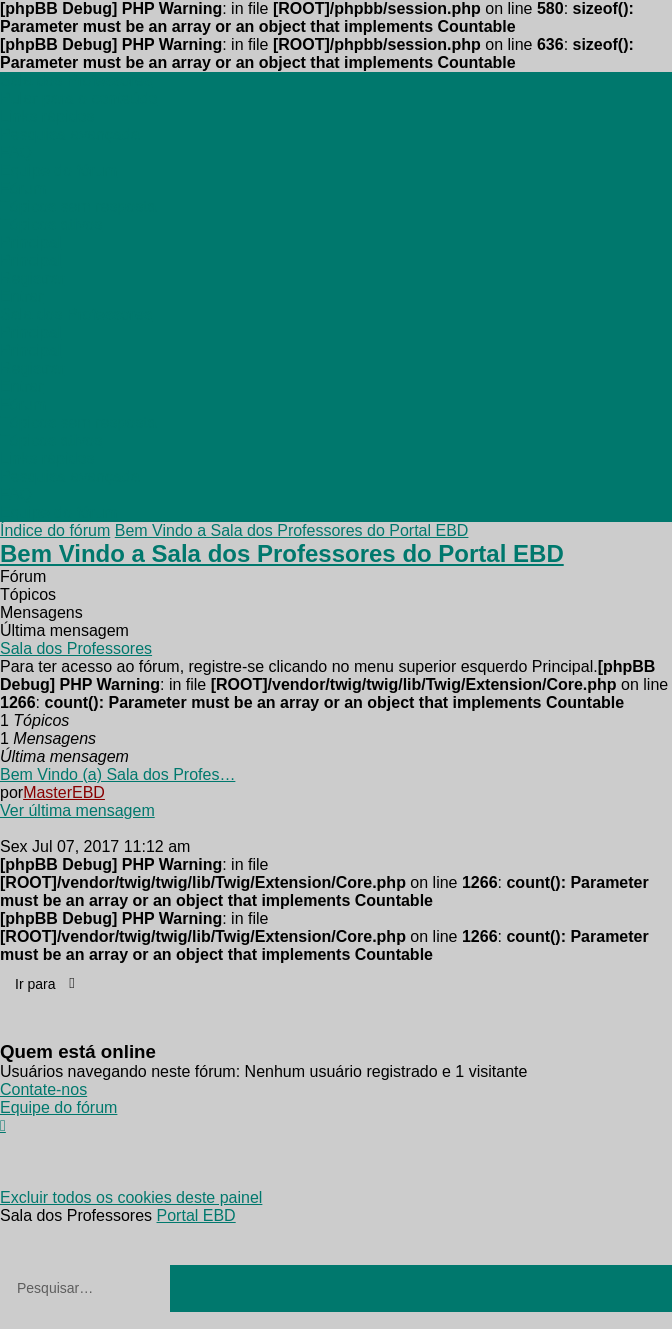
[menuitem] (47, 116)
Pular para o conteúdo (78, 98)
